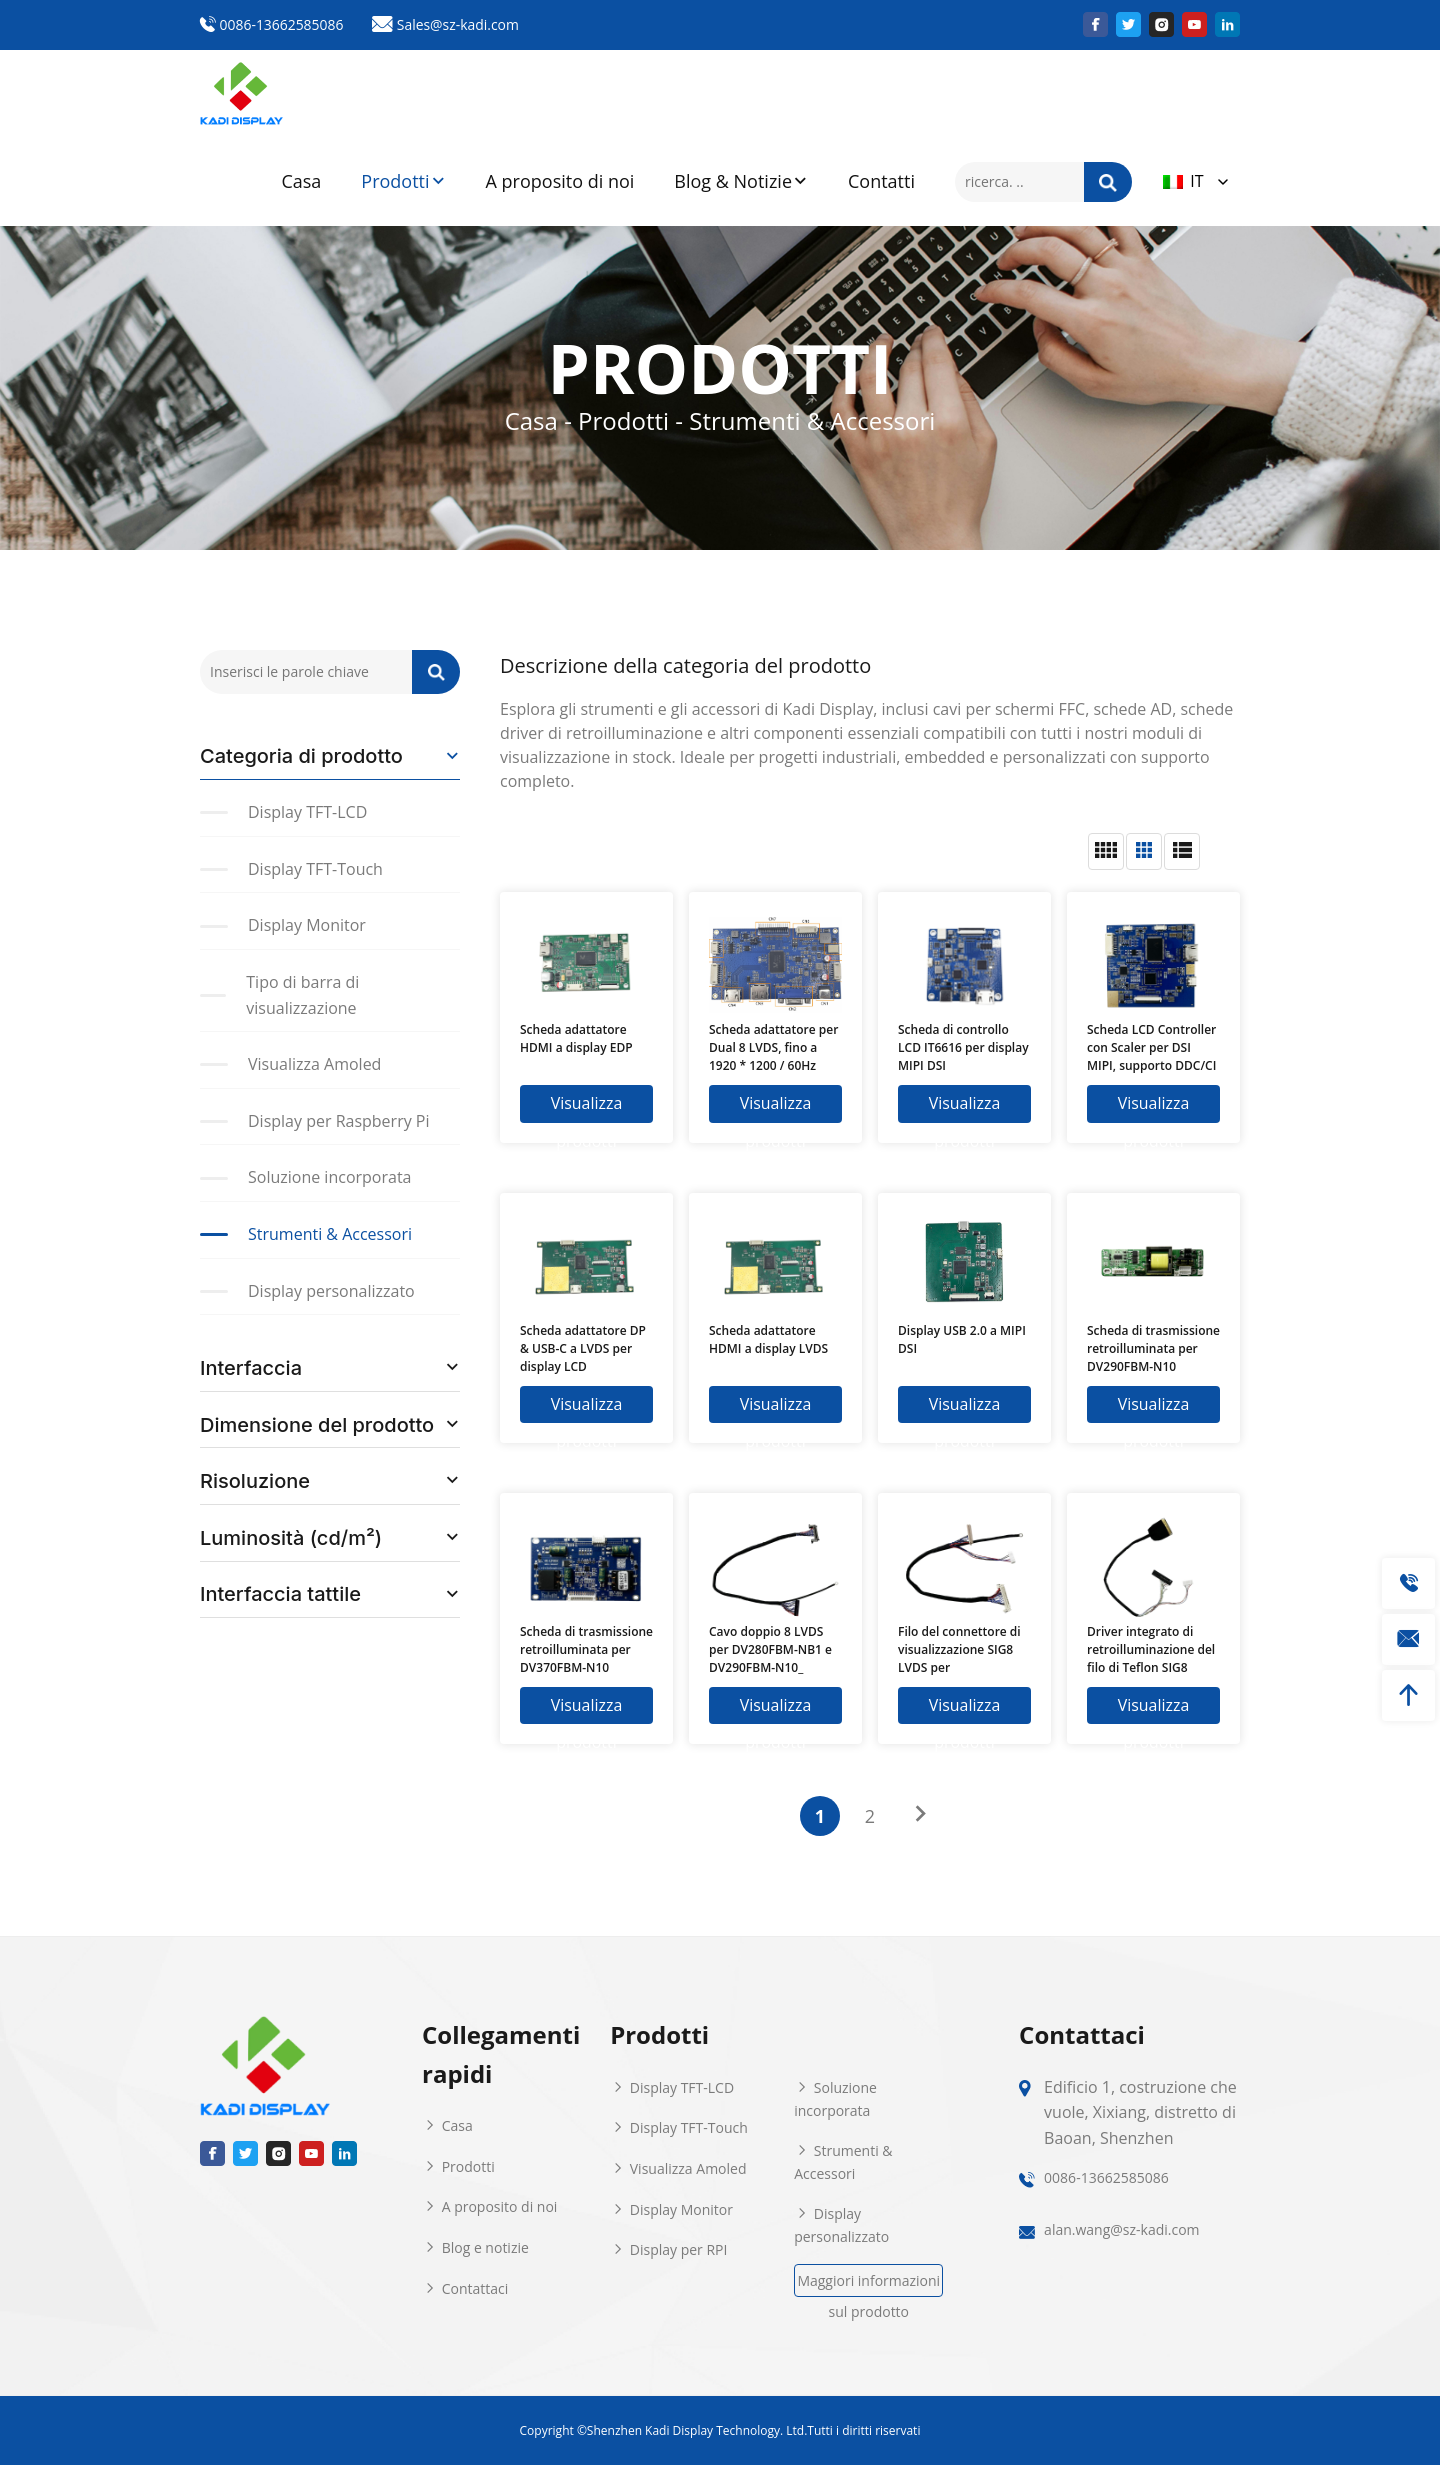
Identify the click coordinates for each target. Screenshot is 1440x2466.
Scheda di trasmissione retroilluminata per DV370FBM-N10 (586, 1649)
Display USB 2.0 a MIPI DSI (962, 1339)
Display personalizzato (841, 2226)
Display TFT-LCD (672, 2088)
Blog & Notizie (741, 182)
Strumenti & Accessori (843, 2163)
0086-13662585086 (272, 24)
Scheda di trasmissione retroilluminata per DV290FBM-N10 (1153, 1348)
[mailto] (1408, 1639)
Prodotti (403, 182)
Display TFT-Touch (679, 2128)
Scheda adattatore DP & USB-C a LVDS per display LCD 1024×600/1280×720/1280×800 (586, 1349)
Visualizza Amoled (678, 2169)
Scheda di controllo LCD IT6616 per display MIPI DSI (963, 1047)
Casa (301, 181)
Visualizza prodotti (587, 1108)
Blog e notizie (475, 2248)
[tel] (1408, 1583)
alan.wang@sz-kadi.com (1121, 2230)
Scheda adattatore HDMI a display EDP (576, 1038)
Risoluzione (255, 1481)
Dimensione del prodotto (317, 1425)
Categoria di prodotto (301, 756)
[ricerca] (1108, 182)
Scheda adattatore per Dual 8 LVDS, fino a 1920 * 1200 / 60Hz (773, 1047)
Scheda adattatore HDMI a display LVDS (768, 1339)
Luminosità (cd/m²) (291, 1538)
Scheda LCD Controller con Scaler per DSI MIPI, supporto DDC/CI (1151, 1047)
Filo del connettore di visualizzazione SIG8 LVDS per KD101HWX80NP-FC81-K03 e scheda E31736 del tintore (963, 1650)
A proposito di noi (560, 181)
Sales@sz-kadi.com (447, 24)
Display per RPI (668, 2250)
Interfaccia (251, 1368)
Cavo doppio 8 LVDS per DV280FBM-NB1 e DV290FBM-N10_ (770, 1649)
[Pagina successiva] (920, 1815)
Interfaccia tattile (280, 1594)
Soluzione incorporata (835, 2100)
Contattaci (465, 2288)
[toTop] (1408, 1695)
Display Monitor (671, 2209)
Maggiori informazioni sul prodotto (868, 2285)
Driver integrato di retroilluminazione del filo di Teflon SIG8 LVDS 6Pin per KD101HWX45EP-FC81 (1151, 1650)
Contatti (881, 181)
